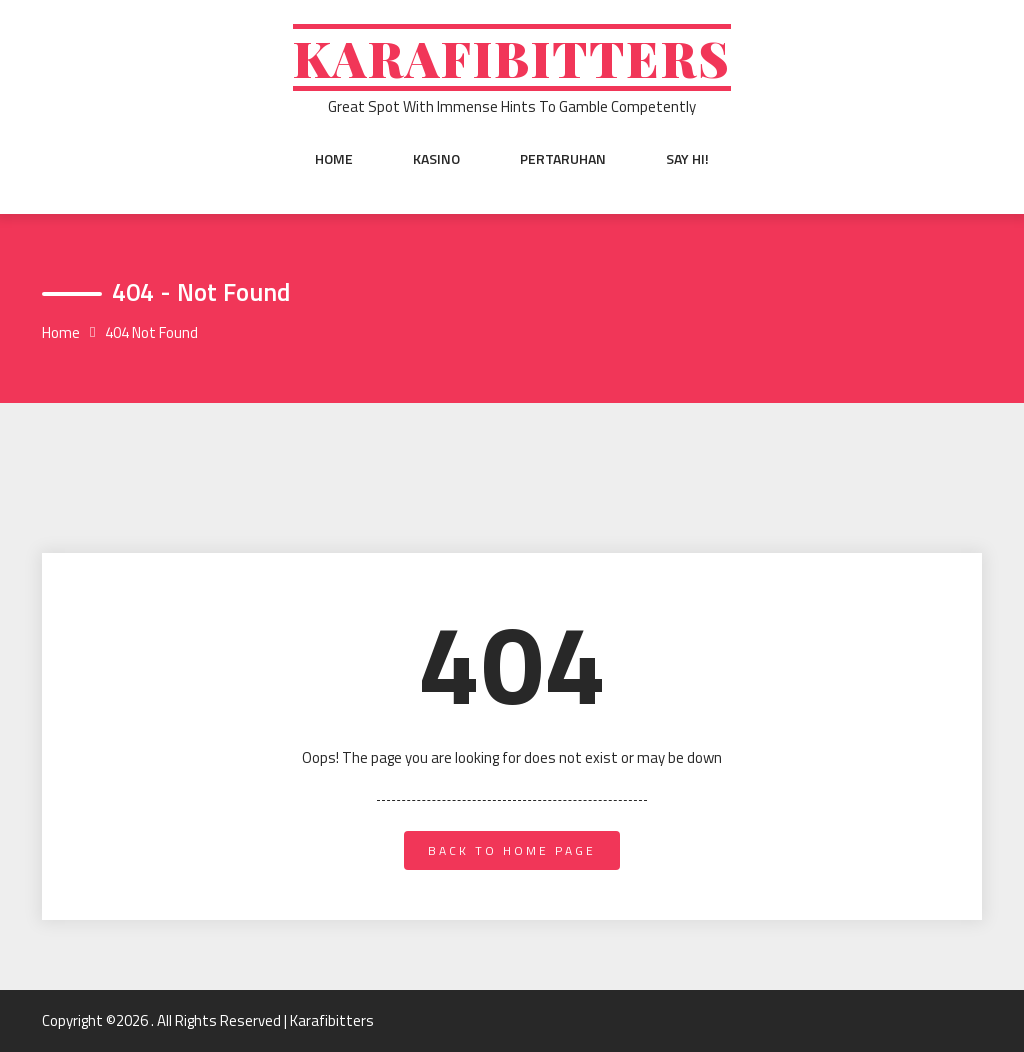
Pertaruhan (563, 159)
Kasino (436, 159)
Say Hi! (687, 159)
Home (334, 159)
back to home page (512, 850)
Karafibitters (512, 57)
